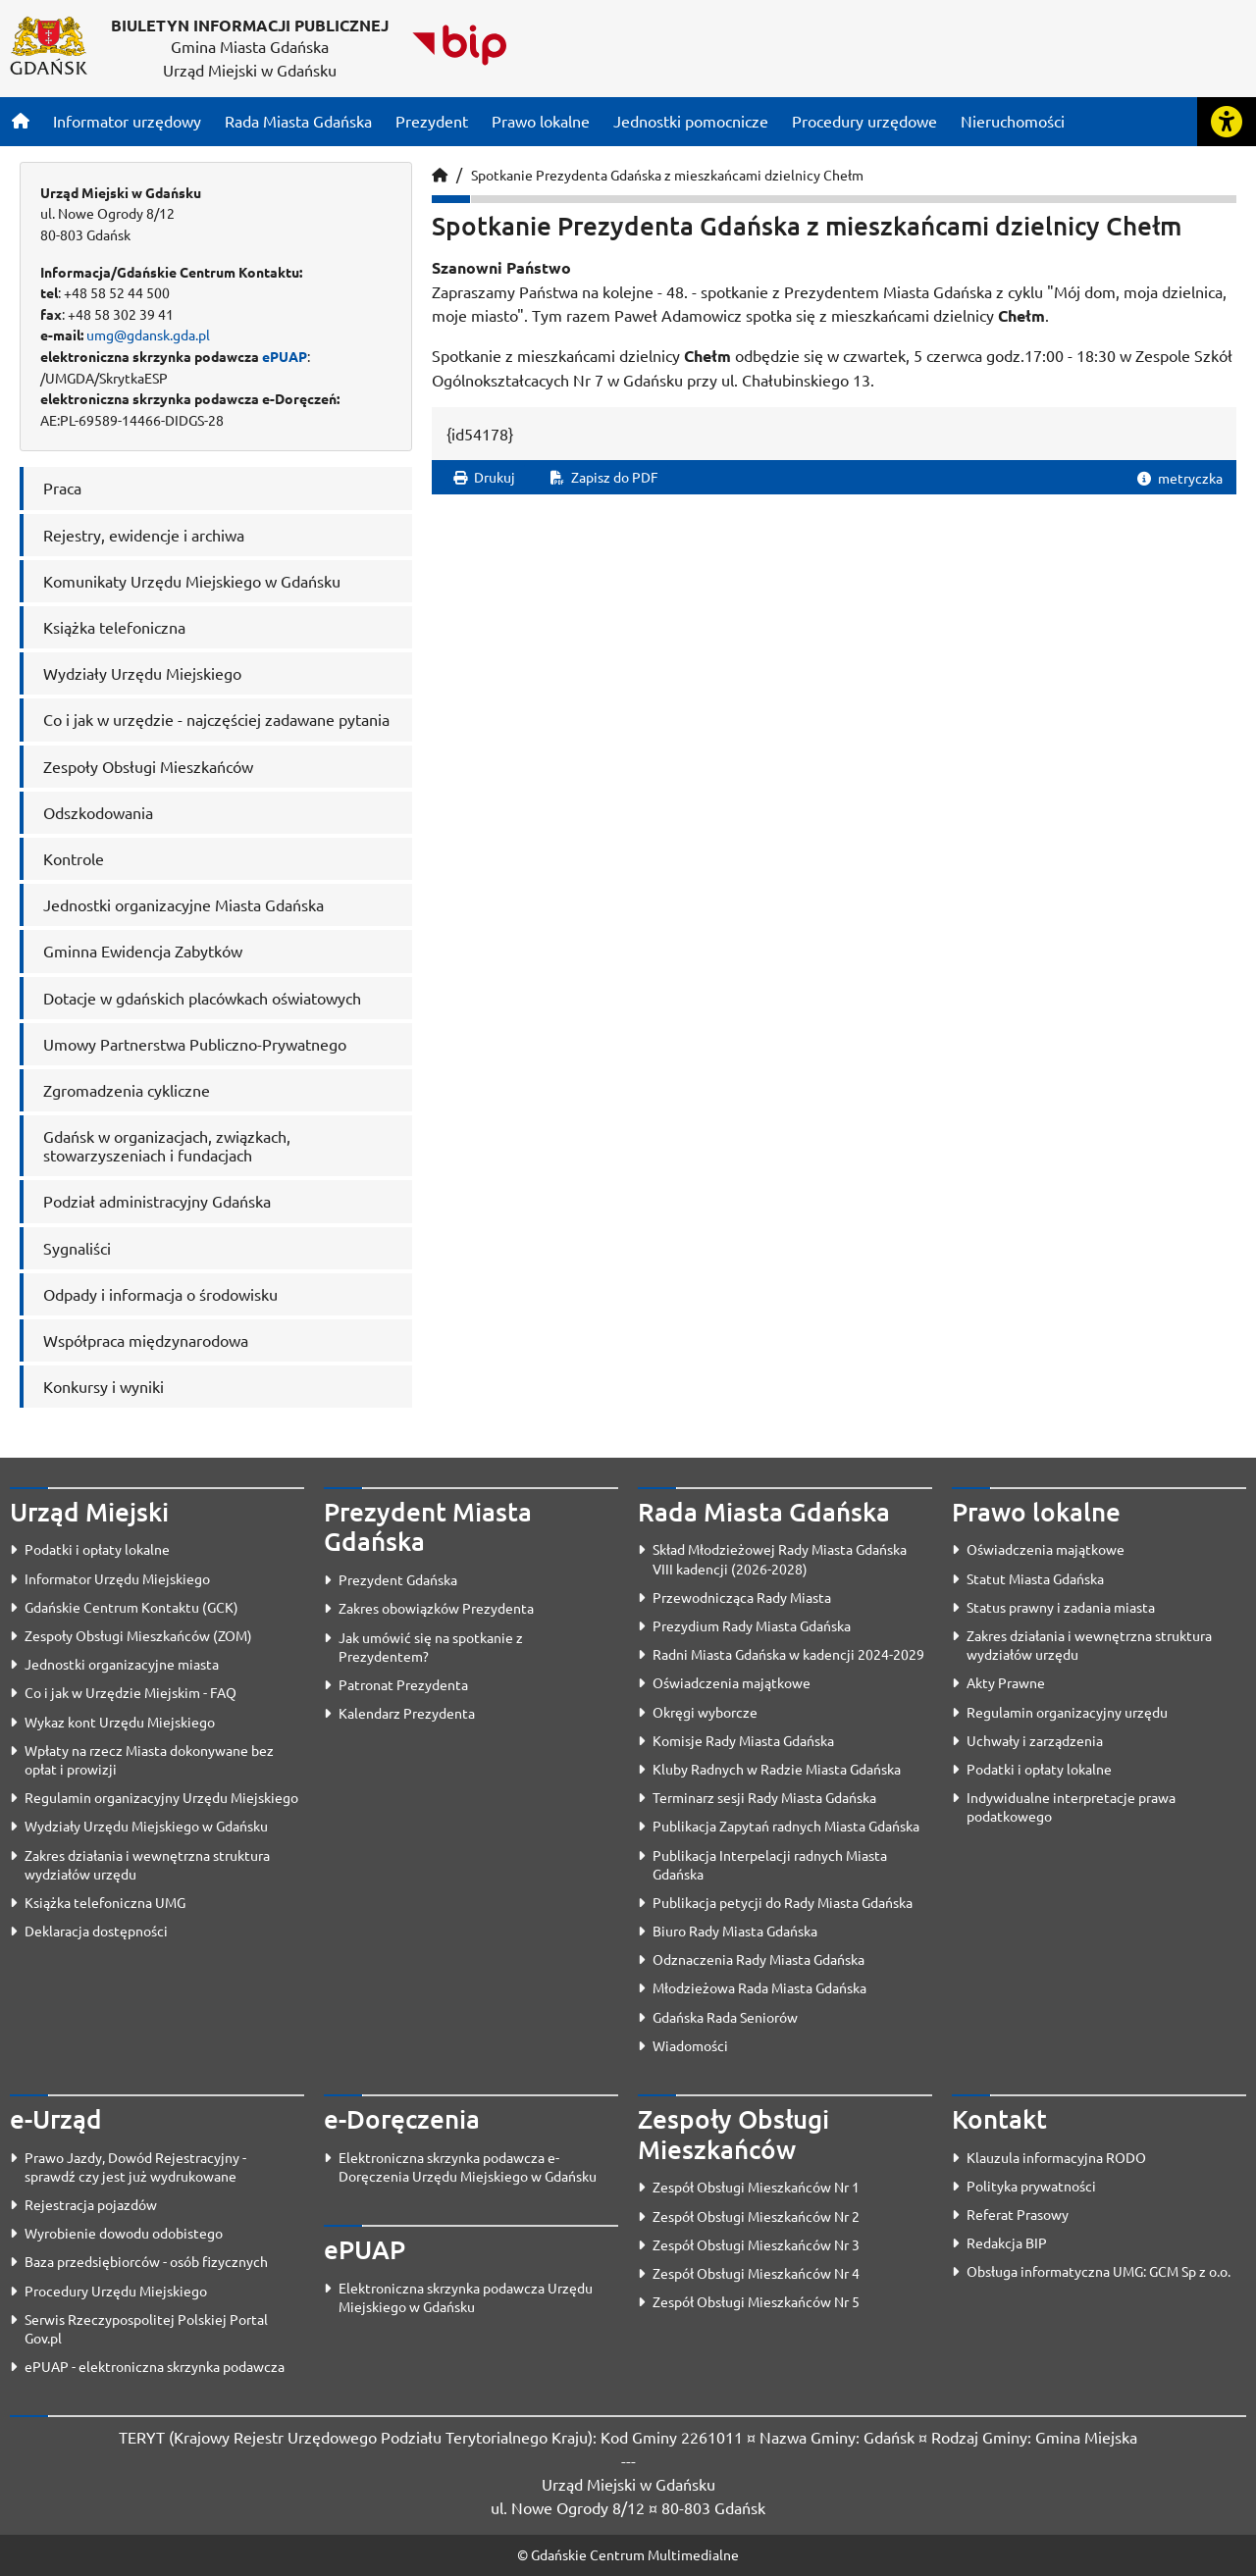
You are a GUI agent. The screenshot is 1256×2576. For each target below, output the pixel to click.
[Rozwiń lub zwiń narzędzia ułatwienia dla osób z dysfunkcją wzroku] (1226, 121)
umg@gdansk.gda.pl (148, 334)
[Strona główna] (20, 120)
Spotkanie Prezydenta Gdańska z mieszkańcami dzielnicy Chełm (667, 174)
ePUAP (284, 356)
